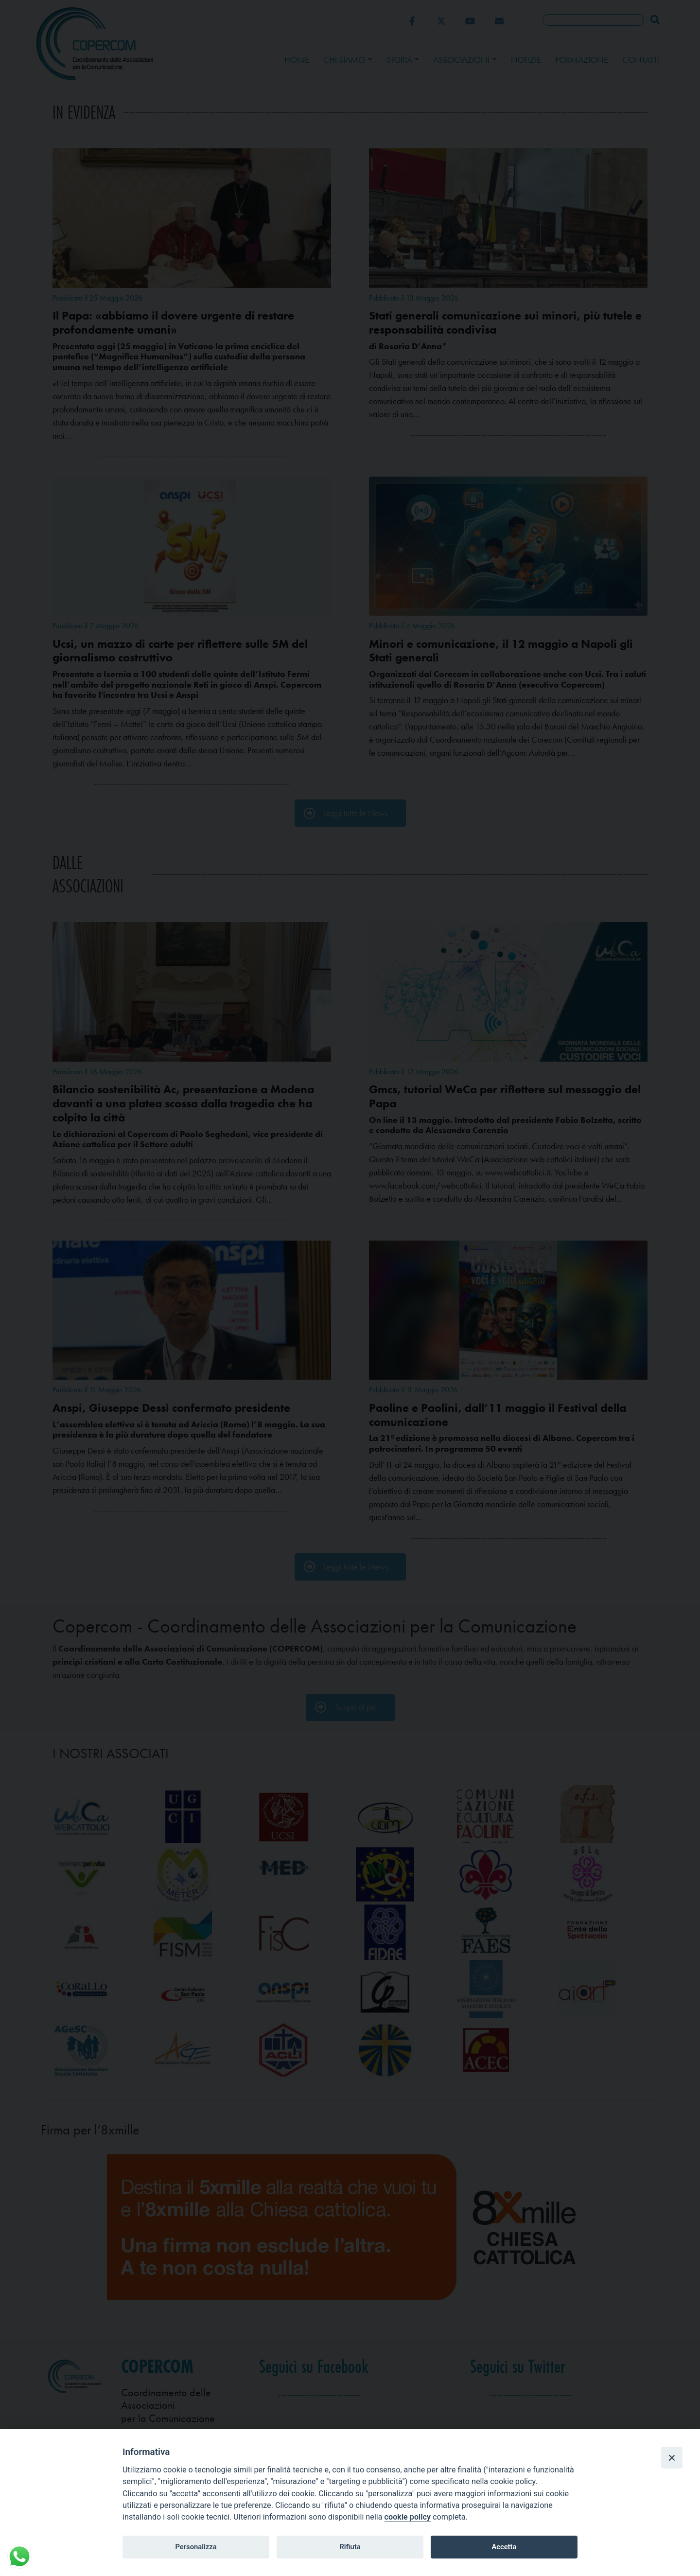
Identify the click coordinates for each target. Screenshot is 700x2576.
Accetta (503, 2546)
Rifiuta (349, 2546)
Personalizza (195, 2546)
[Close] (671, 2457)
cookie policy (408, 2517)
